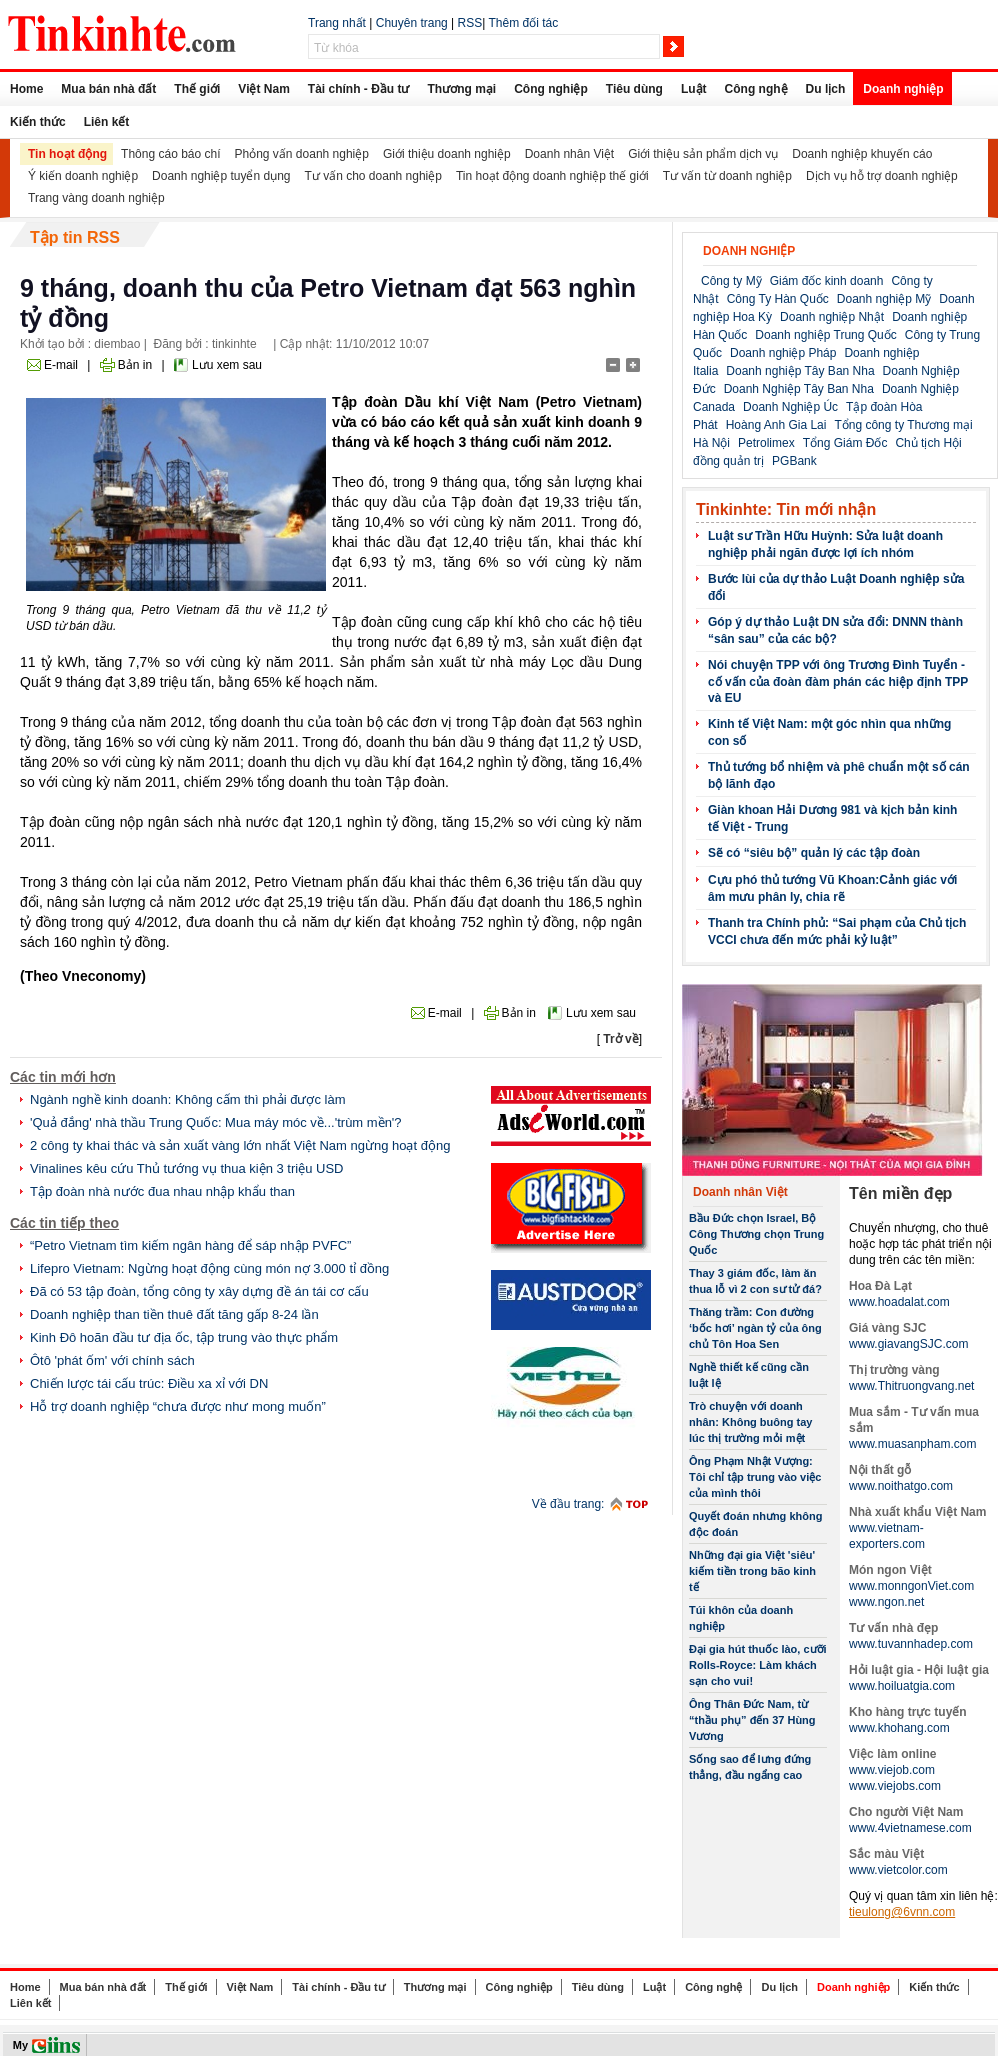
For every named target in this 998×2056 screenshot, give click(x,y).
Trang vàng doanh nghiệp (96, 198)
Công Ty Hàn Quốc (778, 299)
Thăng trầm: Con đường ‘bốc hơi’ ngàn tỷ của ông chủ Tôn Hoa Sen (755, 1328)
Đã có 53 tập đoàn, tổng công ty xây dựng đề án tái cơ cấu (199, 1291)
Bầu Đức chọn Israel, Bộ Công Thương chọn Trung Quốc (756, 1234)
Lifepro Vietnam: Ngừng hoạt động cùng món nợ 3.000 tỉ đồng (209, 1268)
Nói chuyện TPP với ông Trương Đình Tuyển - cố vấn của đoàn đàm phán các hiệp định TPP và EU (838, 681)
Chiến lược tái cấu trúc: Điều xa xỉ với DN (149, 1383)
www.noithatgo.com (901, 1486)
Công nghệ (756, 89)
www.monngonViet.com (911, 1586)
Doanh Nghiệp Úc (790, 407)
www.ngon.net (886, 1602)
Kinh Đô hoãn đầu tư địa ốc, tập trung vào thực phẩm (184, 1337)
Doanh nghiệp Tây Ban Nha (800, 371)
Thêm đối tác (523, 23)
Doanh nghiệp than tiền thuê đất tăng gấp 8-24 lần (174, 1314)
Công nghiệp (551, 89)
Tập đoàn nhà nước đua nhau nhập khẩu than (162, 1191)
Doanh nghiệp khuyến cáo (862, 154)
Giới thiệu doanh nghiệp (447, 154)
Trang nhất (337, 23)
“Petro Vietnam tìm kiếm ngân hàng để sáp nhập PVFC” (190, 1245)
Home (26, 89)
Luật (694, 89)
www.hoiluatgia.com (902, 1686)
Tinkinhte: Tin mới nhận (786, 509)
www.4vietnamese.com (910, 1828)
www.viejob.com (892, 1770)
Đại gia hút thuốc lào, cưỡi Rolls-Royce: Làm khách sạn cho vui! (758, 1665)
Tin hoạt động (67, 154)
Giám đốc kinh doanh (827, 281)
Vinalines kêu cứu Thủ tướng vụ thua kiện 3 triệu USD (187, 1168)
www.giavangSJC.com (908, 1344)
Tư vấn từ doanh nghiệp (727, 176)
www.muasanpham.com (912, 1444)
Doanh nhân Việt (570, 154)
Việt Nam (263, 89)
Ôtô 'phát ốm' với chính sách (112, 1360)
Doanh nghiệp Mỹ (884, 299)
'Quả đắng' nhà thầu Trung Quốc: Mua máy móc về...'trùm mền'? (216, 1122)
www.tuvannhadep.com (911, 1644)
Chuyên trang (412, 23)
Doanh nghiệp (903, 89)
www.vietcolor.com (898, 1870)
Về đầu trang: (568, 1504)
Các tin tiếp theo (64, 1223)
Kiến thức (38, 122)
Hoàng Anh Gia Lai (776, 425)
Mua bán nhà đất (108, 89)
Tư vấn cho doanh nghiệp (373, 176)
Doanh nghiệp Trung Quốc (825, 335)
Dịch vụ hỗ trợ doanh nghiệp (882, 176)
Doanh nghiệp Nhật (832, 317)
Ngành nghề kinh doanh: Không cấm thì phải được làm (188, 1099)
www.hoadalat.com (899, 1302)
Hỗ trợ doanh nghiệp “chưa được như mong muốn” (178, 1406)
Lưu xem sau (227, 365)
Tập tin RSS (75, 237)
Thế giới (197, 89)
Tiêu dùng (634, 89)
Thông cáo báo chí (170, 154)
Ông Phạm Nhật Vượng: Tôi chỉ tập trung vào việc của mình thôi (755, 1477)
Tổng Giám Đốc (845, 443)
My (20, 2045)
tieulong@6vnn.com (902, 1912)
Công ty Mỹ (731, 281)
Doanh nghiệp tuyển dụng (221, 176)
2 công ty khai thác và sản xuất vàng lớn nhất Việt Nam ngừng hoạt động (240, 1145)
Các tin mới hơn (63, 1077)
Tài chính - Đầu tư (359, 89)
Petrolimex (766, 443)
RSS (470, 23)
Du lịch (826, 89)
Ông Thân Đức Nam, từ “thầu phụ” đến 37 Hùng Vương (752, 1720)
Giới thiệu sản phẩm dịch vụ (703, 154)
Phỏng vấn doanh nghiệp (302, 154)
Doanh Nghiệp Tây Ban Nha (799, 389)
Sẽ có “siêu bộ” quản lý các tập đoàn (814, 853)
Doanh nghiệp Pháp (783, 353)
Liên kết (107, 122)
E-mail (61, 365)
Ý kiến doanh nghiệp (83, 176)
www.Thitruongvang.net (911, 1386)
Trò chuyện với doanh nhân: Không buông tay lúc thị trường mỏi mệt (750, 1422)
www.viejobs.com (895, 1786)
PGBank (794, 461)
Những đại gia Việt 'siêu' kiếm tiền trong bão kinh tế (752, 1571)
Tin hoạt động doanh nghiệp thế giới (552, 176)
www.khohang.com (899, 1728)
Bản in (135, 365)
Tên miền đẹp (900, 1193)
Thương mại (461, 89)
